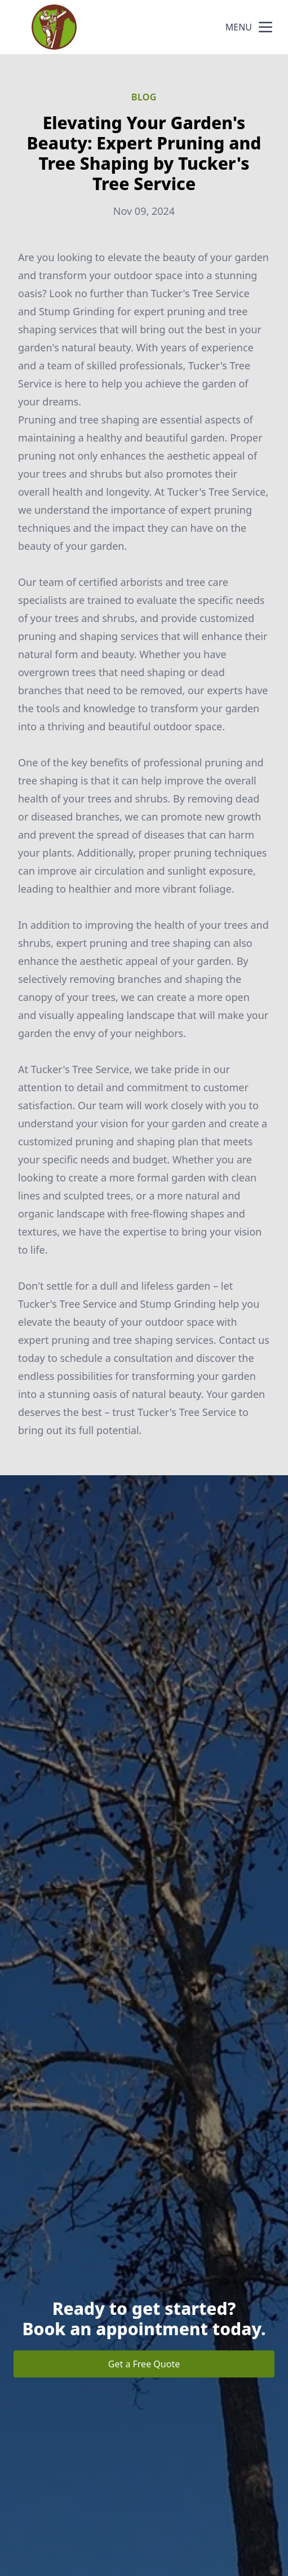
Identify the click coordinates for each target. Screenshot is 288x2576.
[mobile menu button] (265, 27)
